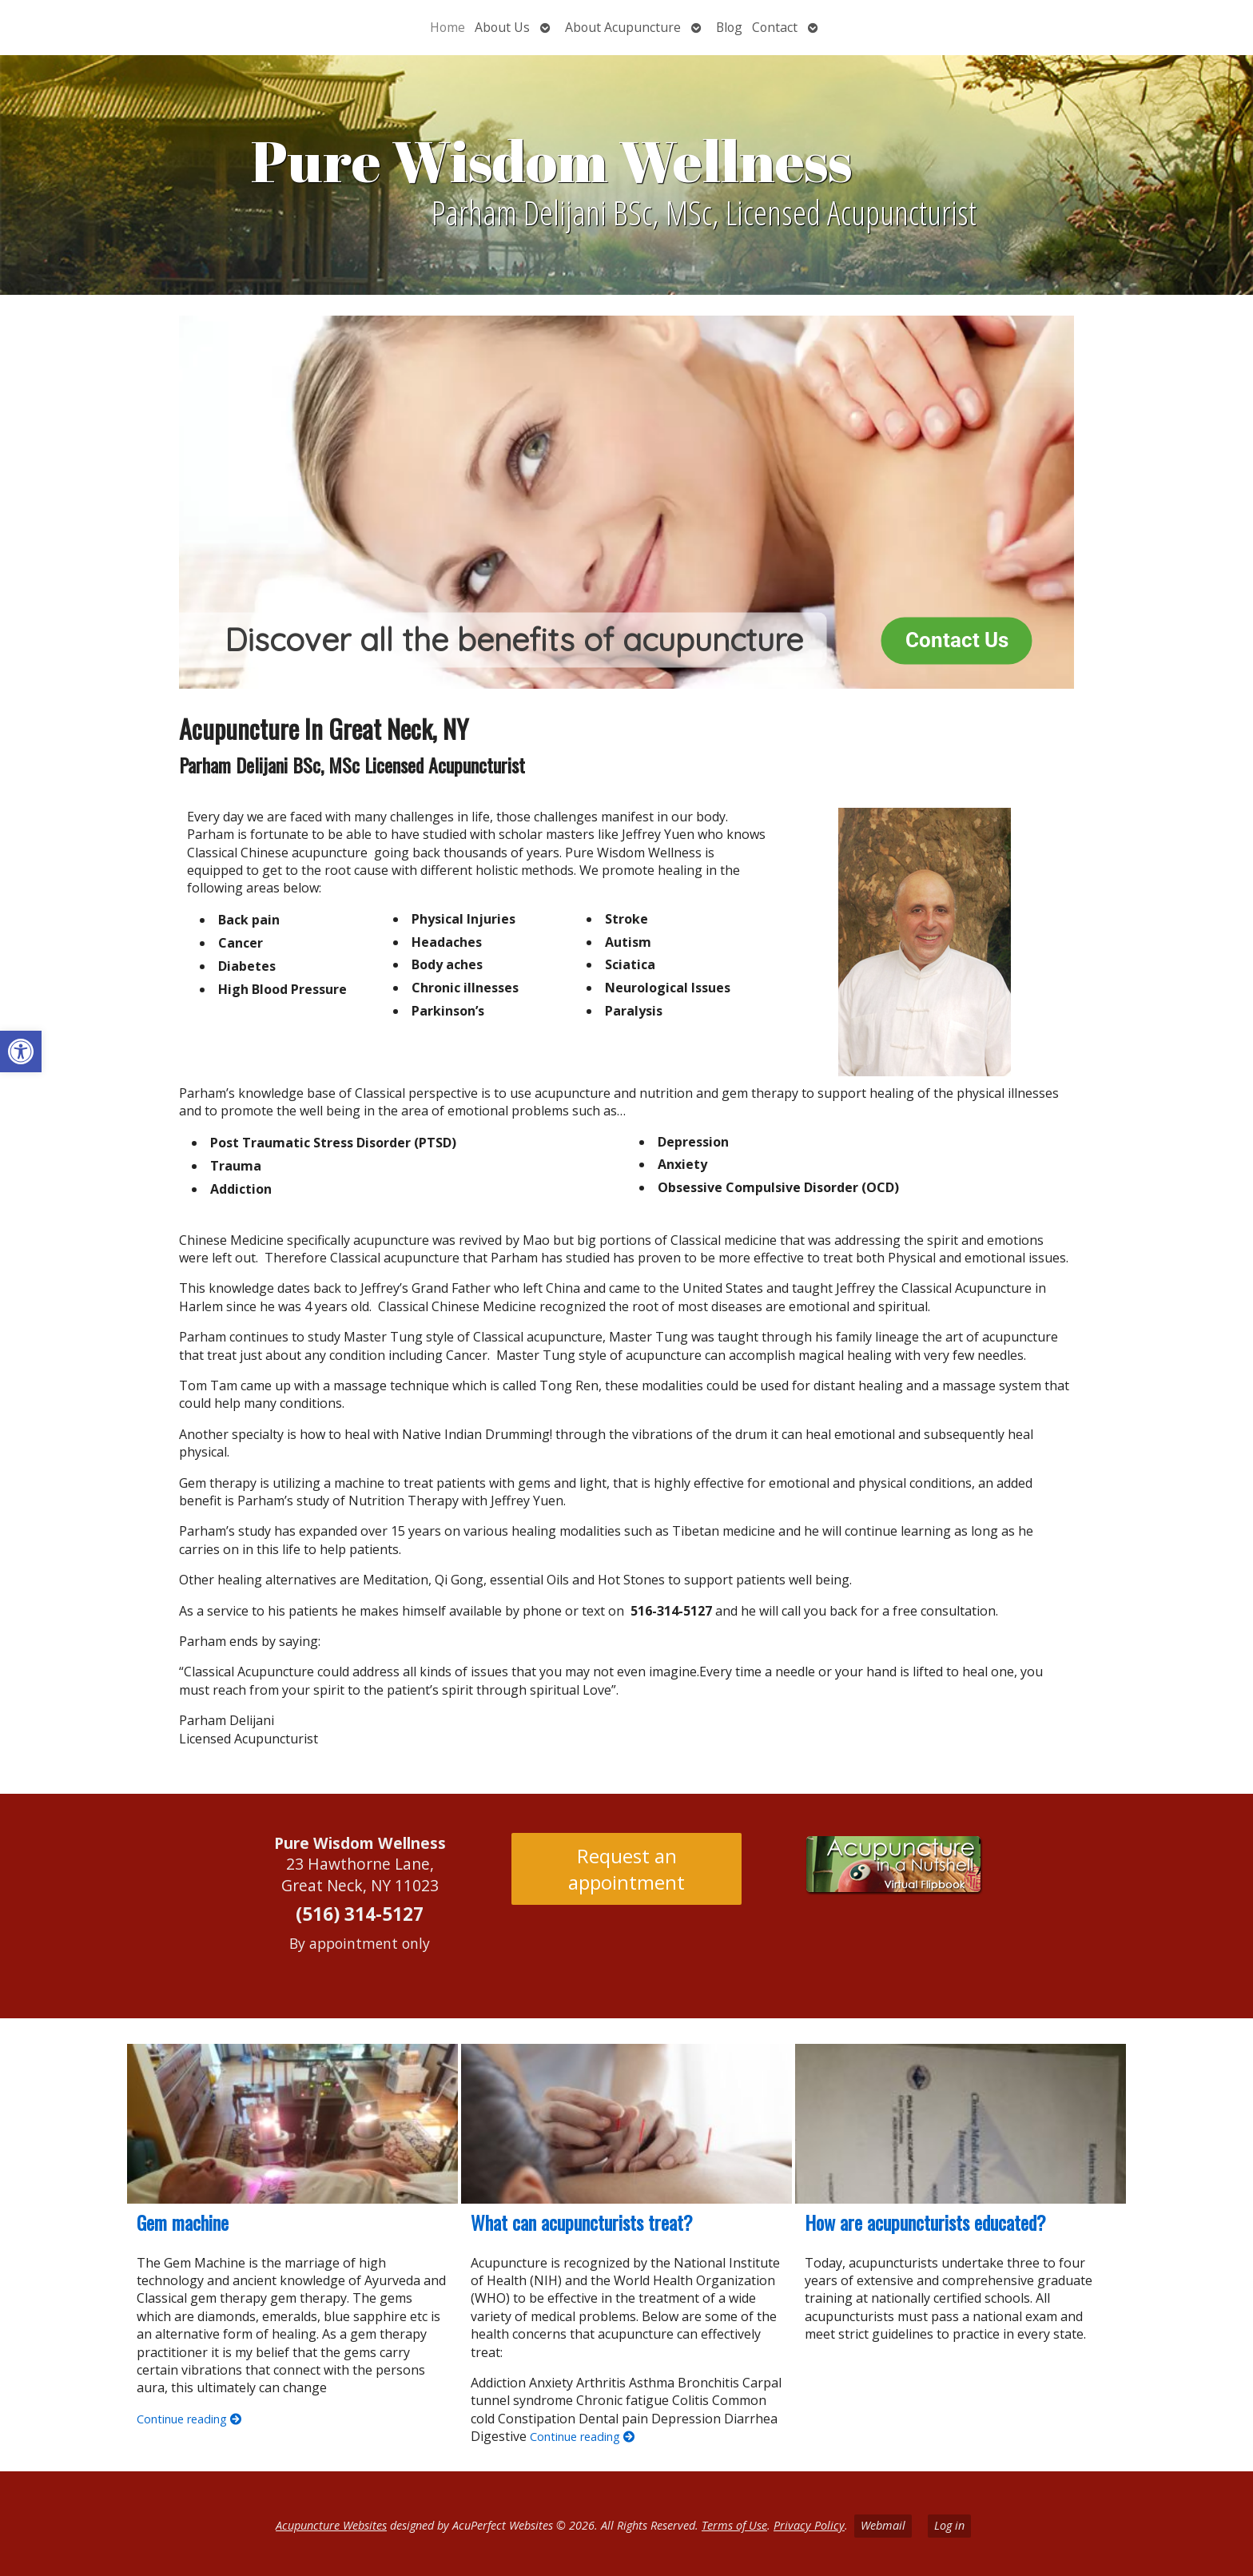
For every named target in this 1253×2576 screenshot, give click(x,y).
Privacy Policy (809, 2525)
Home (447, 27)
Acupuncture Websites (331, 2525)
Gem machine (183, 2222)
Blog (729, 27)
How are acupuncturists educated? (925, 2222)
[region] (626, 502)
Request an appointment (626, 1869)
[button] (21, 1051)
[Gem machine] (292, 2124)
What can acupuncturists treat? (582, 2222)
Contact (775, 27)
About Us (502, 27)
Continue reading (189, 2419)
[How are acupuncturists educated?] (960, 2124)
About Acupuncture (623, 27)
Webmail (883, 2525)
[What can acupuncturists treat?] (626, 2124)
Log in (949, 2525)
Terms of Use (734, 2525)
